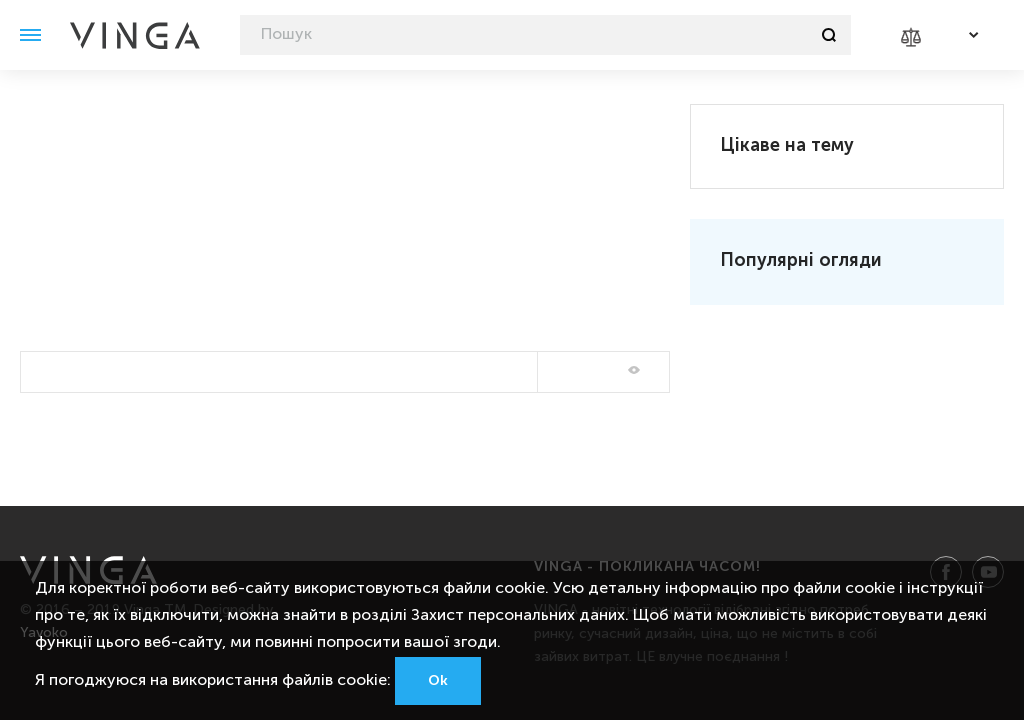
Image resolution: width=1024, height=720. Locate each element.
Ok (438, 681)
